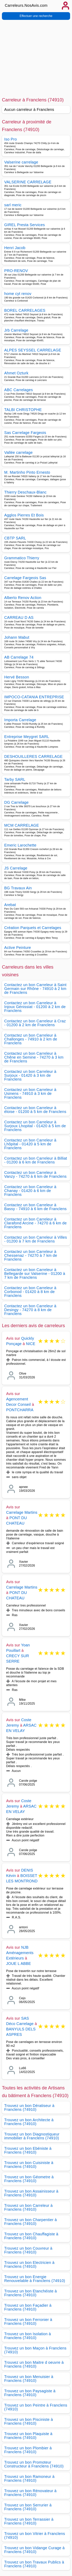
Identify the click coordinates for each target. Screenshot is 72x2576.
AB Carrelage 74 (19, 657)
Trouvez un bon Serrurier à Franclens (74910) (28, 2507)
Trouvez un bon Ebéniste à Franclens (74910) (27, 2150)
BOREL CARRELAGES (24, 310)
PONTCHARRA (19, 1410)
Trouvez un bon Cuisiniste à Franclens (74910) (28, 2165)
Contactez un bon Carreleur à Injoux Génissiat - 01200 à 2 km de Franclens (35, 1007)
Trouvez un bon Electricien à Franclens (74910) (29, 2264)
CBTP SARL (15, 538)
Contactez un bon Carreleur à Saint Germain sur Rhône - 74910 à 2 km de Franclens (35, 989)
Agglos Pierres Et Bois (24, 515)
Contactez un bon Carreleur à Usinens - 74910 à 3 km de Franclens (30, 1093)
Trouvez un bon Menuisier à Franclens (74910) (28, 2379)
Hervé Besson (16, 677)
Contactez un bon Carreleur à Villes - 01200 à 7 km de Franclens (35, 1239)
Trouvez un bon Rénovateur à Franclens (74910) (30, 2493)
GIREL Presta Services (24, 224)
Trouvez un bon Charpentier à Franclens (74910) (30, 2222)
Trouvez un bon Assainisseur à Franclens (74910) (31, 2193)
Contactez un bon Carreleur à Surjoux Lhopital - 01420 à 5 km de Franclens (35, 1126)
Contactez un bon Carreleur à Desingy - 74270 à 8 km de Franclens (30, 1310)
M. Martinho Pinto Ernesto (27, 472)
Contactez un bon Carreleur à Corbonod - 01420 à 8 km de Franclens (30, 1292)
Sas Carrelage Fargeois (25, 432)
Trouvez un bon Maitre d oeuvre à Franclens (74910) (34, 2364)
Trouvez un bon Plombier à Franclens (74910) (28, 2450)
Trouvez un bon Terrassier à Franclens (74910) (29, 2521)
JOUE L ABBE (18, 1963)
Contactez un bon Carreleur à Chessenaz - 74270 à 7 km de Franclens (30, 1255)
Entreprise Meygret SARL (26, 736)
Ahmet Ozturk (16, 373)
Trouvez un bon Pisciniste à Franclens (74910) (28, 2421)
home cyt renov (17, 293)
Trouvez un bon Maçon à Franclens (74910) (35, 2350)
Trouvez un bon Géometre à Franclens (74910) (29, 2179)
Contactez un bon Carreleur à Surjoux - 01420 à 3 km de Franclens (30, 1075)
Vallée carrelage (18, 452)
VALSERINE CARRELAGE (27, 182)
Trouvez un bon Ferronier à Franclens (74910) (28, 2321)
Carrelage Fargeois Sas (25, 577)
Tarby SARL (14, 779)
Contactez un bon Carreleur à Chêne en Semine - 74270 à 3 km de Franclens (34, 1057)
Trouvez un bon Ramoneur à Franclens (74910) (29, 2478)
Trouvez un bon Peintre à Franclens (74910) (35, 2407)
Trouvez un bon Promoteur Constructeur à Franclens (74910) (34, 2464)
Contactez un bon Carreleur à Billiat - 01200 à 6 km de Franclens (35, 1160)
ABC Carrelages (18, 389)
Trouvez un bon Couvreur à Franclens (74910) (28, 2250)
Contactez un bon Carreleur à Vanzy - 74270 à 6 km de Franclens (35, 1174)
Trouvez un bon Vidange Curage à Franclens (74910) (34, 2550)
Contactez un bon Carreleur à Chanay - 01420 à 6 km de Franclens (30, 1191)
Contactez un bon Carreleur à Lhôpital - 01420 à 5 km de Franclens (30, 1144)
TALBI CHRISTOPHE (23, 409)
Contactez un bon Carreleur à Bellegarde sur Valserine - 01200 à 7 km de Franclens (34, 1274)
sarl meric (13, 204)
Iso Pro (10, 139)
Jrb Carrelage (16, 330)
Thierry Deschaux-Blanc (25, 492)
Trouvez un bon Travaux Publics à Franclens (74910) (34, 2564)
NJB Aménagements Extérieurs (19, 1952)
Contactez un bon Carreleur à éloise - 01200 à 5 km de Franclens (35, 1110)
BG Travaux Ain (18, 888)
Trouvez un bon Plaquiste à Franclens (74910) (28, 2436)
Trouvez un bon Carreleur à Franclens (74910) (28, 2207)
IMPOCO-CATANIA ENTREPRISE (34, 696)
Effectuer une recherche (36, 16)
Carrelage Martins (21, 1512)
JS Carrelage (15, 868)
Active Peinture (17, 947)
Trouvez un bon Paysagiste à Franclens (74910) (29, 2393)
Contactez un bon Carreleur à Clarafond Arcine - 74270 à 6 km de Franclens (35, 1223)
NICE (30, 1344)
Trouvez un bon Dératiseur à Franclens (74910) (29, 2107)
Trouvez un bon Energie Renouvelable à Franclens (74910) (34, 2279)
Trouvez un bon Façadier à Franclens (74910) (27, 2307)
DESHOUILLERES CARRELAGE (33, 756)
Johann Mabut (16, 637)
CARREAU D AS (19, 617)
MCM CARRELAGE (21, 825)
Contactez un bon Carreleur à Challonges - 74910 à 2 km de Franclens (30, 1039)
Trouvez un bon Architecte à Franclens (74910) (29, 2122)
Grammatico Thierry (21, 557)
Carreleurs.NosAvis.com (26, 5)
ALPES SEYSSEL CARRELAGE (32, 350)
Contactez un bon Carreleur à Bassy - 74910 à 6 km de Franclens (35, 1207)
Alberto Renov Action (22, 597)
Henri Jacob (14, 247)
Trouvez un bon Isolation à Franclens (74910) (27, 2336)
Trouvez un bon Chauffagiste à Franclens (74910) (31, 2236)
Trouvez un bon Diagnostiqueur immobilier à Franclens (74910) (32, 2136)
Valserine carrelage (21, 162)
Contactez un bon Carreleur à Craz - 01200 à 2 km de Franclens (35, 1023)
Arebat (10, 904)
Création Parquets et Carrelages (32, 927)
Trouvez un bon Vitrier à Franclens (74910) (34, 2535)
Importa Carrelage (20, 719)
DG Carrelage (16, 802)
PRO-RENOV (16, 270)
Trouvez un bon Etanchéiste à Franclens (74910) (30, 2293)
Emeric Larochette (20, 845)
